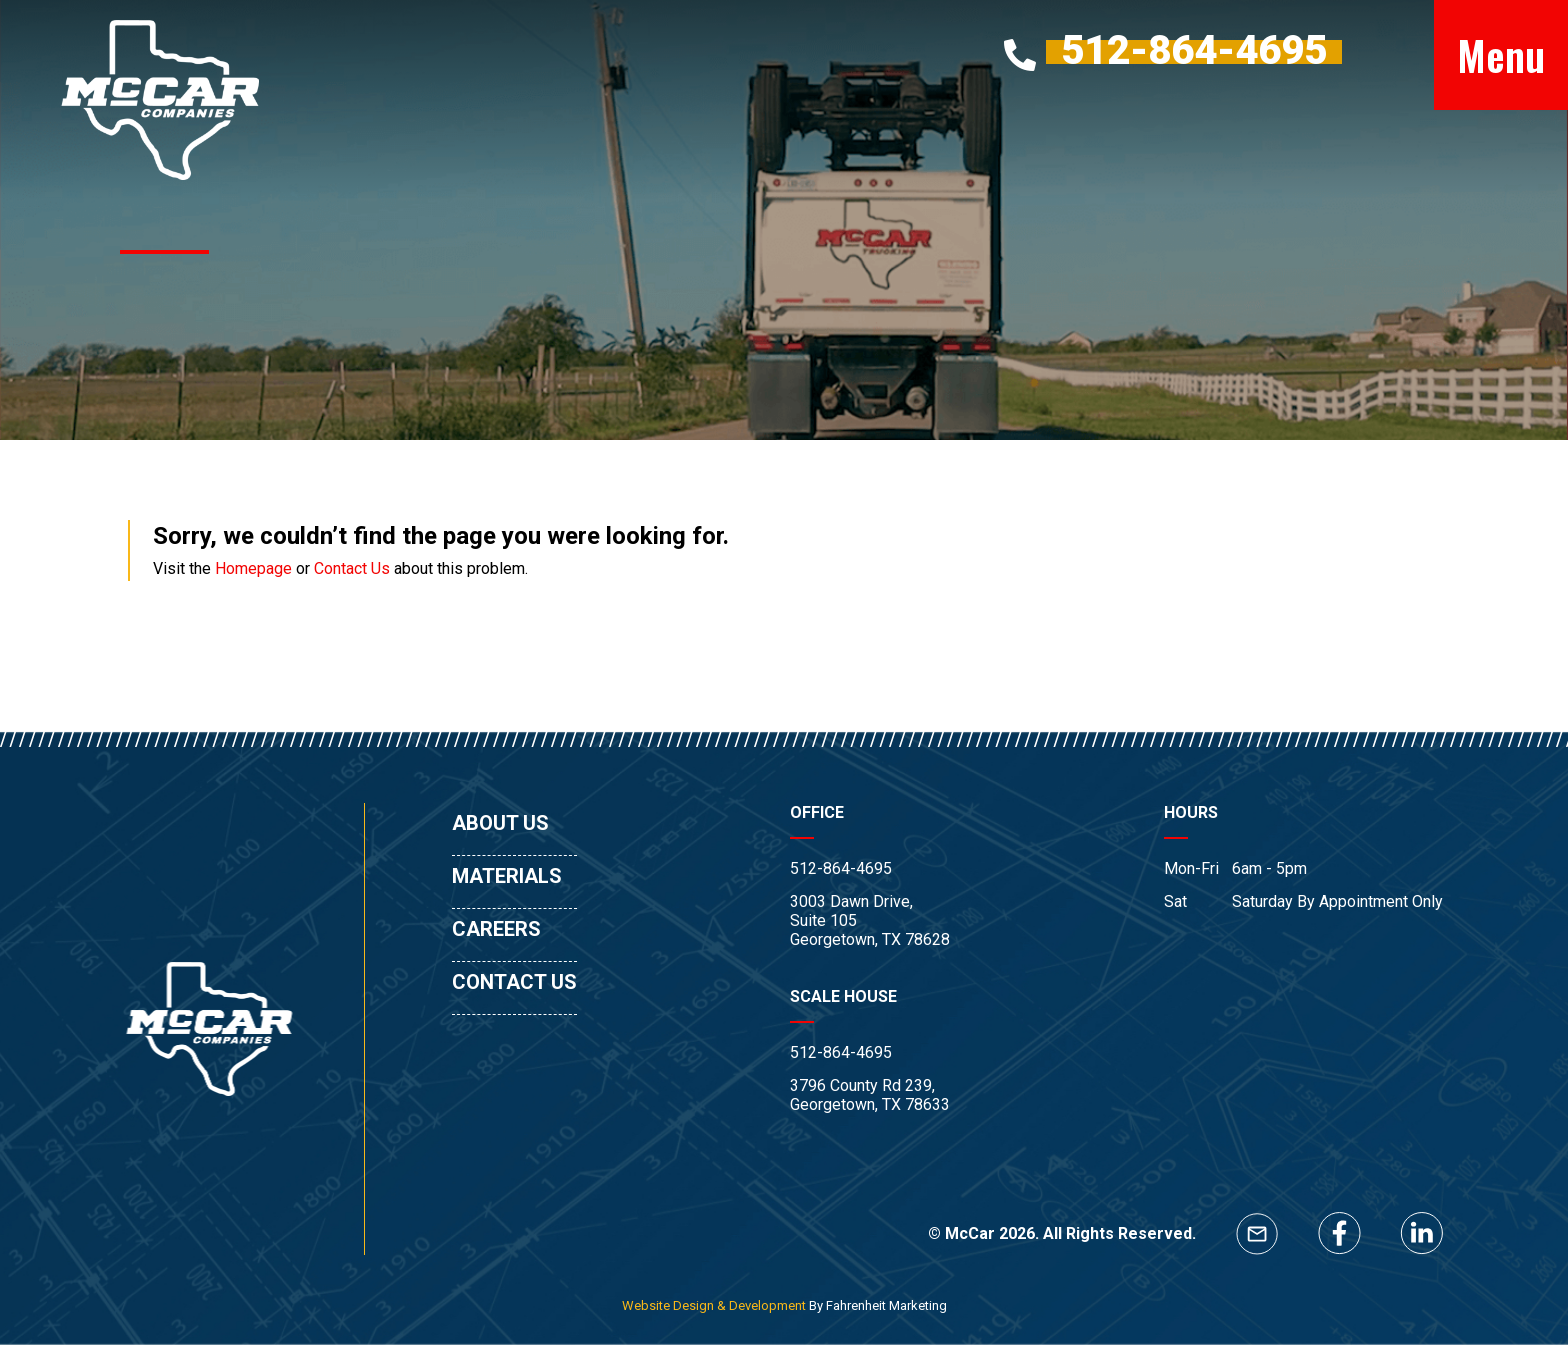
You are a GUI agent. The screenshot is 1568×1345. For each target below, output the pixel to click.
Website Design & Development (714, 1305)
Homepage (253, 568)
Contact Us (352, 568)
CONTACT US (514, 982)
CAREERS (496, 929)
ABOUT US (500, 823)
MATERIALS (507, 876)
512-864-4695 (841, 868)
